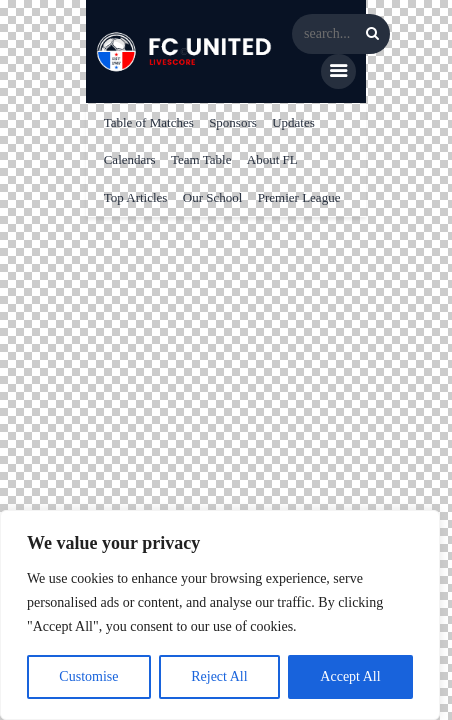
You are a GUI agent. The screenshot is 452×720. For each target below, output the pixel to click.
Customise (88, 676)
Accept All (350, 676)
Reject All (219, 676)
